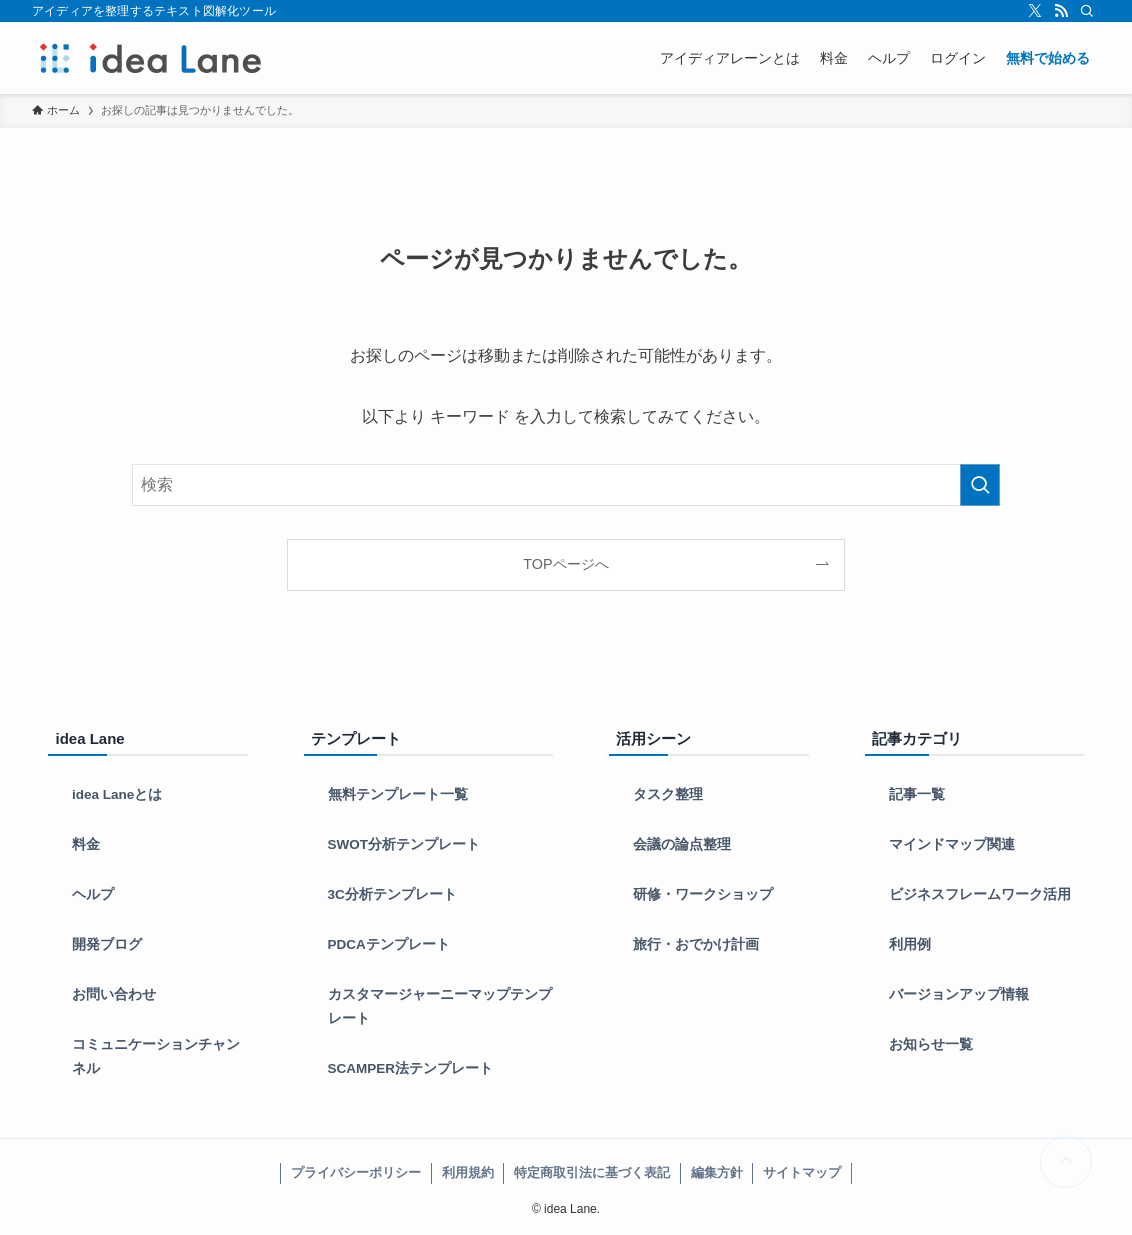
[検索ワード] (566, 485)
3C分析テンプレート (392, 894)
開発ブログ (107, 944)
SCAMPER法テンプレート (411, 1068)
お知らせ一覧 (931, 1044)
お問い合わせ (114, 994)
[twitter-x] (1035, 11)
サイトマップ (802, 1172)
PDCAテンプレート (389, 944)
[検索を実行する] (980, 485)
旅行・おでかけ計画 (696, 944)
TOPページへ (565, 564)
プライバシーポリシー (356, 1172)
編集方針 (717, 1172)
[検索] (1087, 11)
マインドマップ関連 (952, 844)
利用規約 (468, 1172)
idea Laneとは (117, 794)
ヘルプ (93, 894)
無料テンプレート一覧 (398, 794)
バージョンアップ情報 (959, 994)
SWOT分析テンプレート (404, 844)
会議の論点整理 (682, 844)
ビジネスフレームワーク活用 (980, 894)
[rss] (1061, 11)
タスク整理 (668, 794)
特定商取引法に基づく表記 (592, 1172)
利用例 (910, 944)
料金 (86, 844)
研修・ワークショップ (703, 894)
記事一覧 (917, 794)
